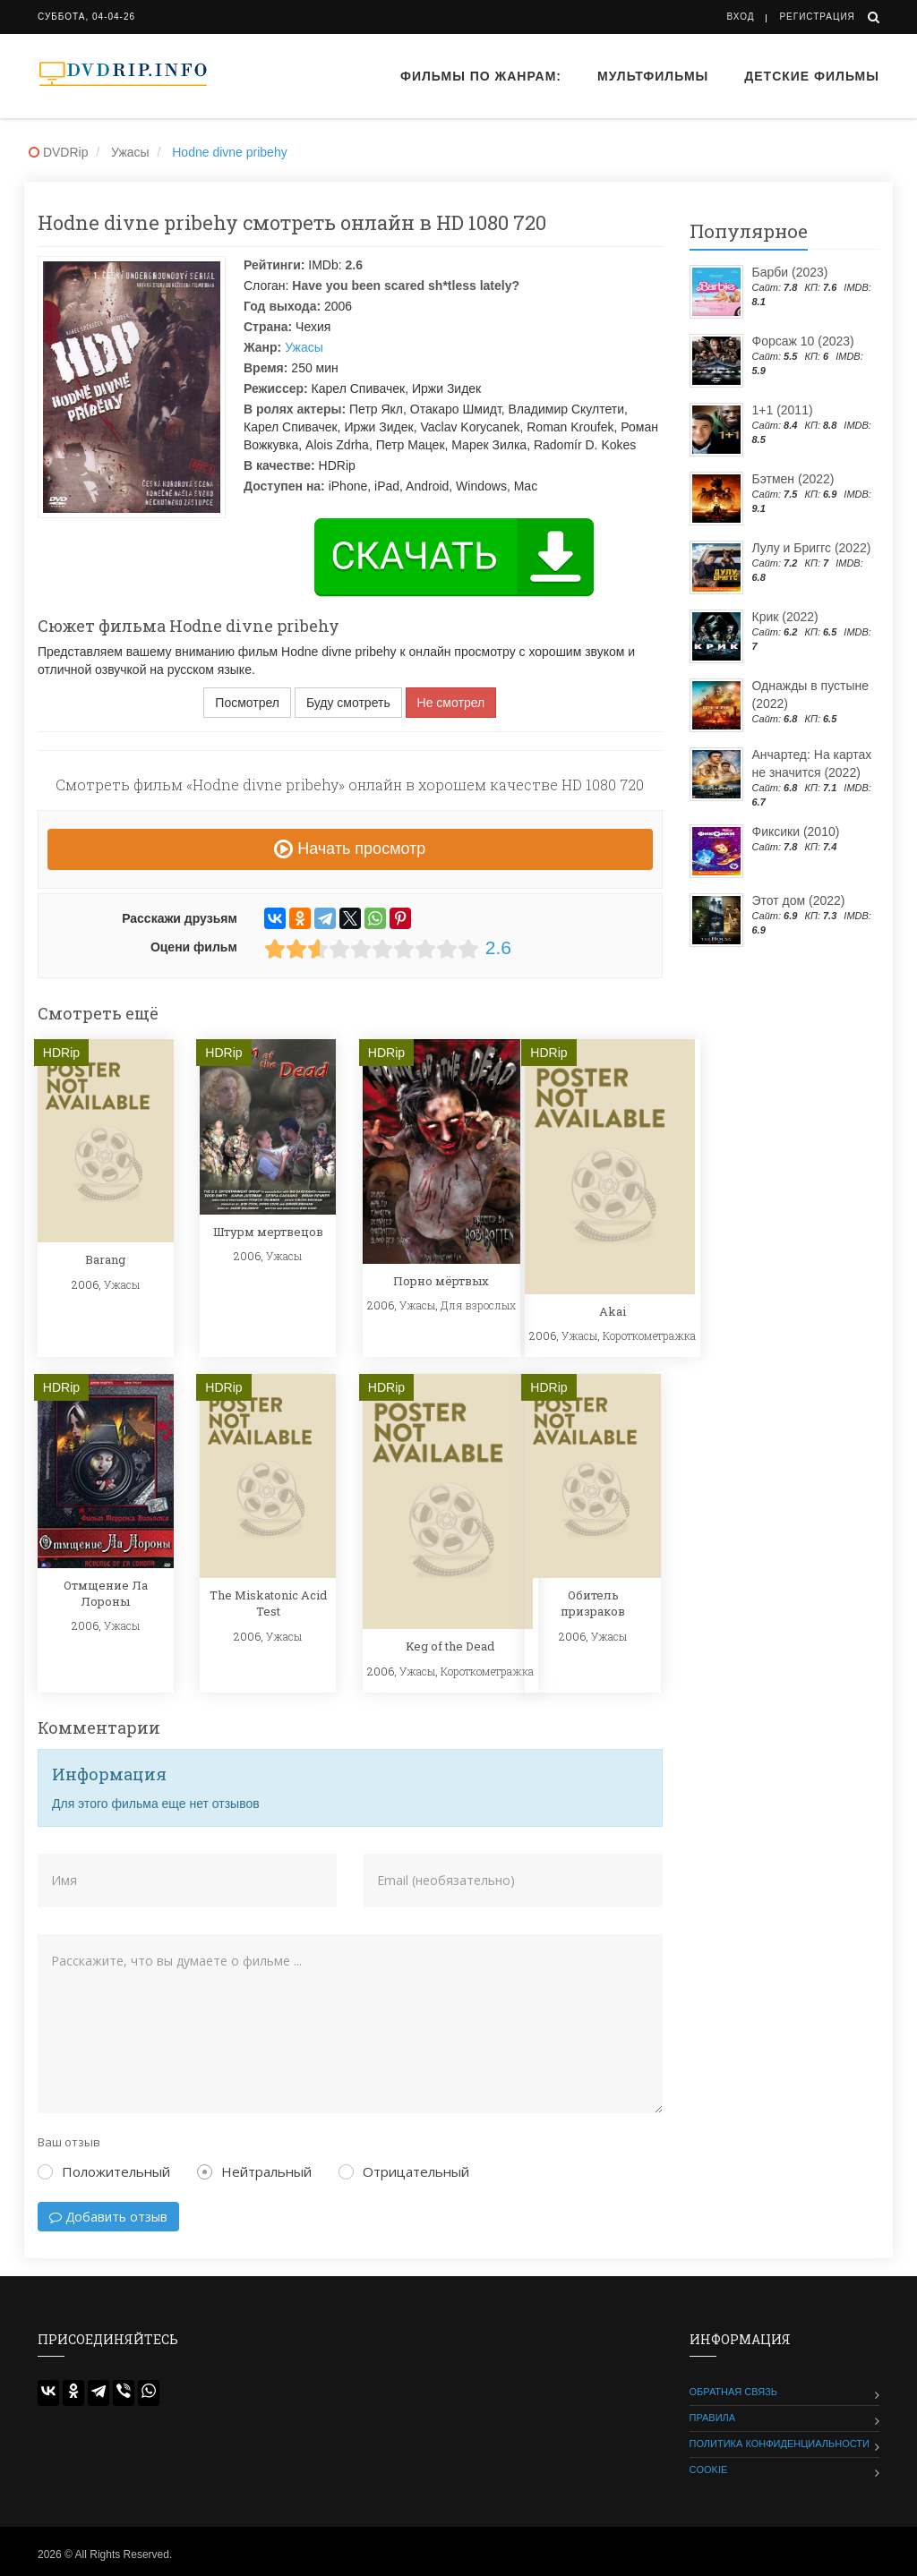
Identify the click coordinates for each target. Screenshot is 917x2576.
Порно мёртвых (441, 1281)
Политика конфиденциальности (780, 2443)
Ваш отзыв (69, 2142)
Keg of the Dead (450, 1646)
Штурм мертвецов (268, 1232)
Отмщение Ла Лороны (106, 1593)
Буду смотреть (348, 702)
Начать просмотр (349, 848)
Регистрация (816, 16)
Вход (741, 16)
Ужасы (304, 347)
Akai (612, 1311)
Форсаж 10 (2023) (803, 341)
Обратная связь (734, 2391)
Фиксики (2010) (796, 831)
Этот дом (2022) (798, 900)
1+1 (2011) (782, 410)
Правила (713, 2417)
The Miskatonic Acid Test (268, 1603)
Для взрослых (478, 1305)
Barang (105, 1259)
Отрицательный (404, 2171)
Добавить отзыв (108, 2216)
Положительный (104, 2171)
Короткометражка (649, 1335)
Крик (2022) (785, 617)
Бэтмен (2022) (793, 479)
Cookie (709, 2469)
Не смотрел (451, 702)
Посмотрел (247, 702)
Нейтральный (254, 2171)
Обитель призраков (593, 1603)
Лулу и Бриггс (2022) (811, 548)
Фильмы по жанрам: (480, 76)
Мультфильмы (652, 76)
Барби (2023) (790, 272)
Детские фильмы (811, 76)
